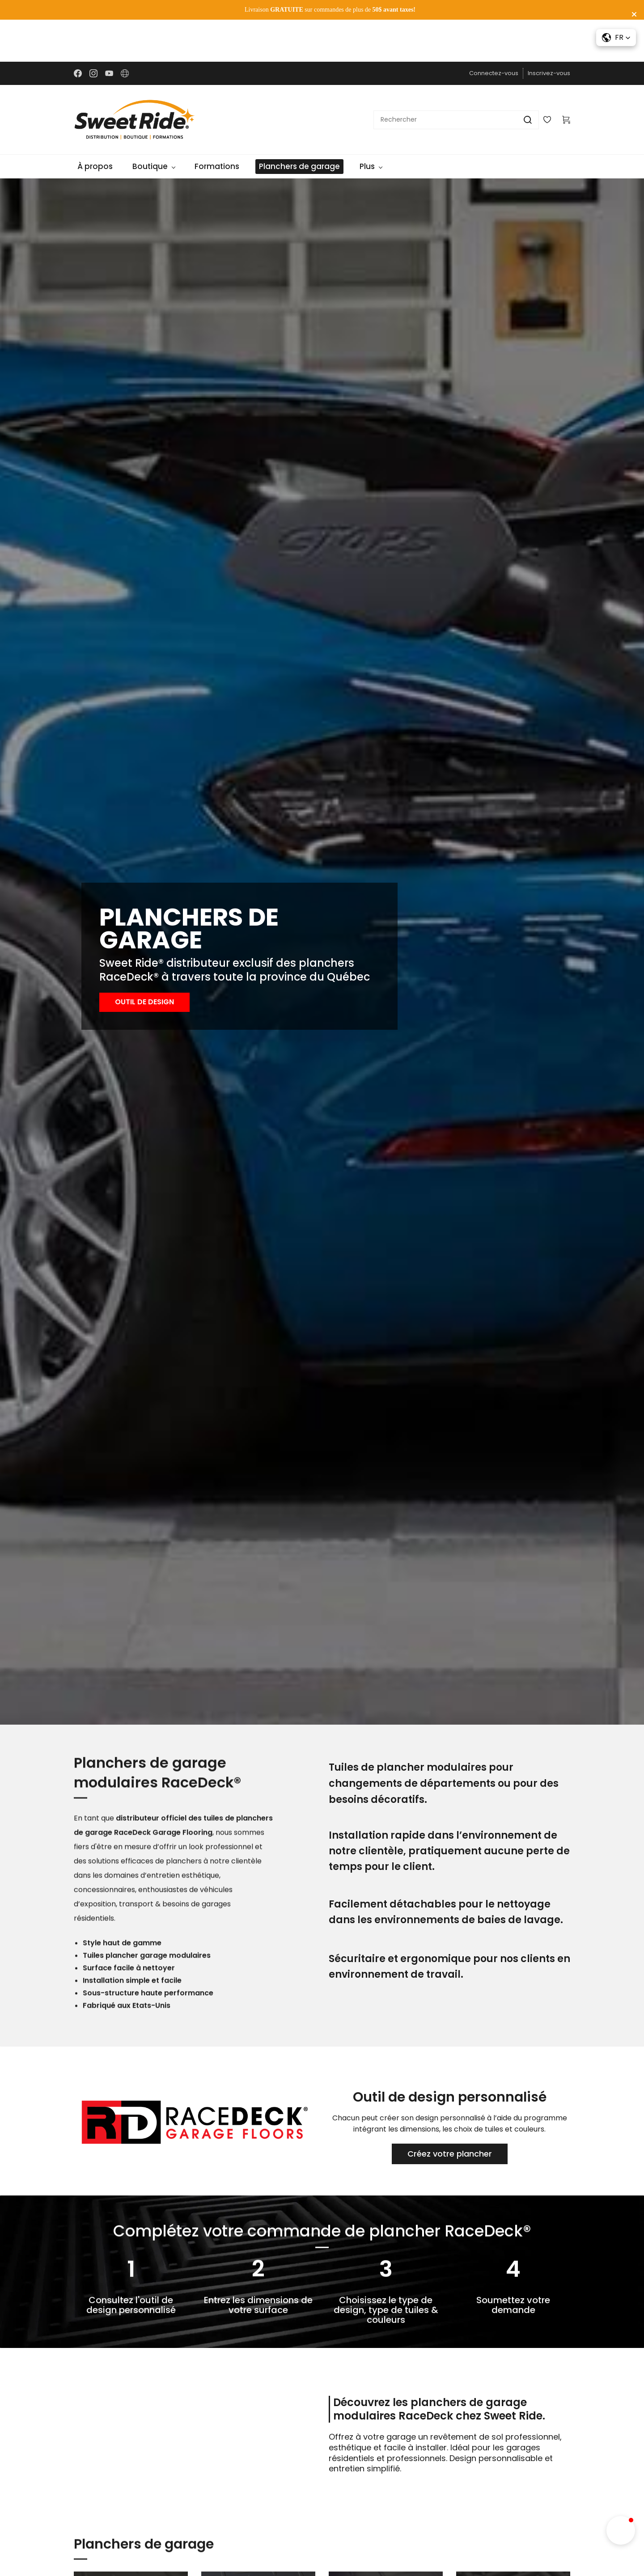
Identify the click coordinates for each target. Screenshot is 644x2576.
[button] (144, 960)
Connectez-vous (493, 31)
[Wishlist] (550, 77)
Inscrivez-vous (549, 31)
